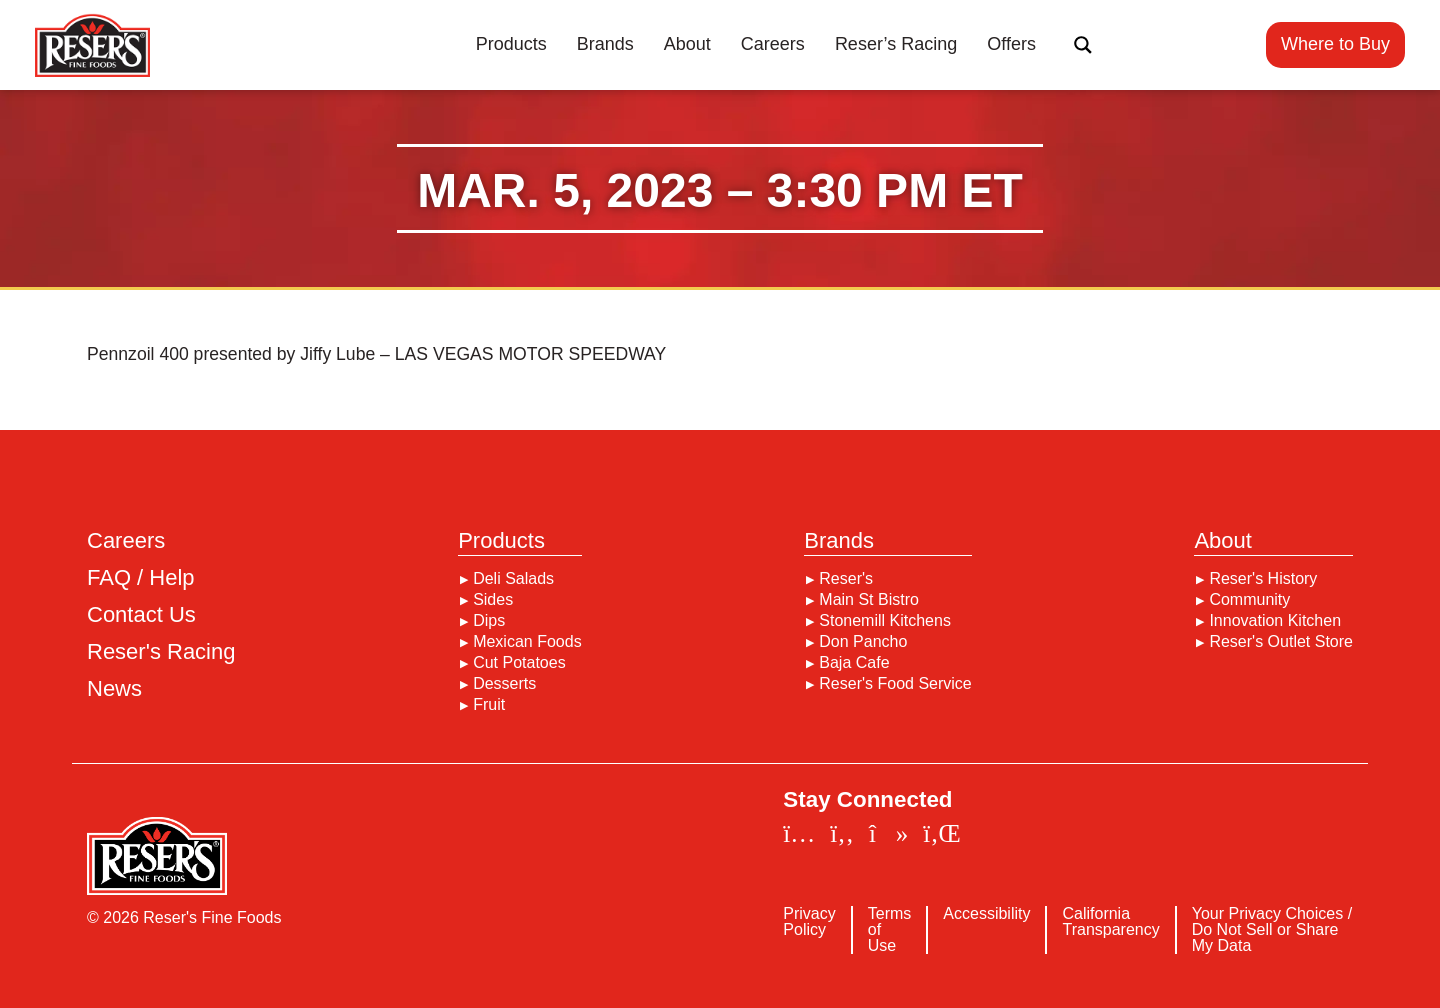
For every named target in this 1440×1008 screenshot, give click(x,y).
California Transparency (1110, 922)
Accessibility (986, 914)
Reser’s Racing (896, 44)
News (114, 689)
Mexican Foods (527, 642)
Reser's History (1263, 579)
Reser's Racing (161, 652)
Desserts (504, 684)
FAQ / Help (141, 578)
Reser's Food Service (895, 684)
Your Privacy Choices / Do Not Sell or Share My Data (1272, 930)
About (687, 44)
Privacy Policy (809, 922)
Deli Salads (513, 579)
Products (511, 44)
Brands (605, 44)
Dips (489, 621)
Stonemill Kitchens (885, 621)
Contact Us (141, 615)
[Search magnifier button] (1083, 45)
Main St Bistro (869, 600)
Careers (773, 44)
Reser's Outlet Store (1281, 642)
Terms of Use (890, 930)
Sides (493, 600)
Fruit (489, 705)
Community (1249, 600)
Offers (1011, 44)
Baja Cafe (854, 663)
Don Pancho (863, 642)
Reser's (846, 579)
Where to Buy (1335, 44)
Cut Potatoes (519, 663)
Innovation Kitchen (1275, 621)
